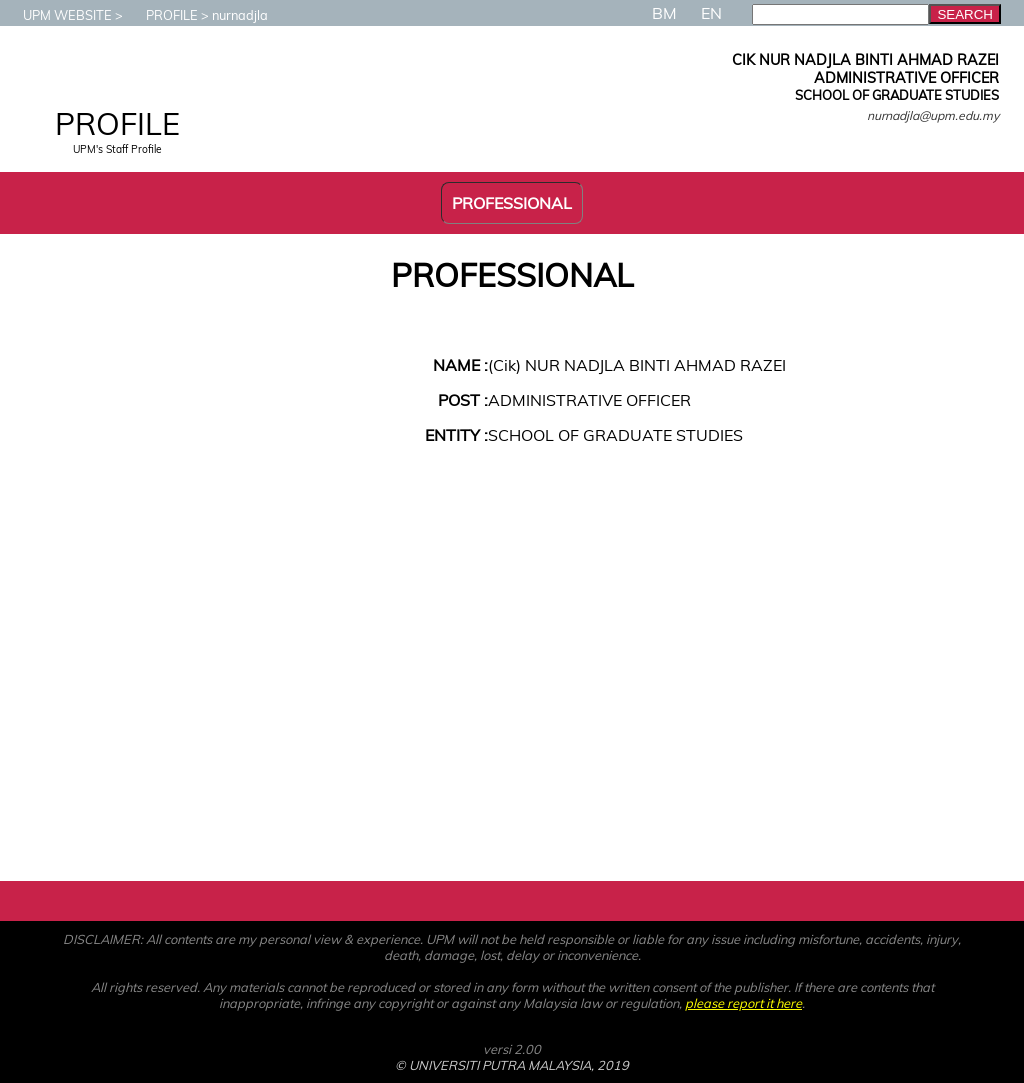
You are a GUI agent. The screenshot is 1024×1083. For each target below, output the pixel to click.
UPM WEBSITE (57, 15)
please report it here (743, 1003)
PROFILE (162, 15)
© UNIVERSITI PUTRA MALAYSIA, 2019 (512, 1065)
